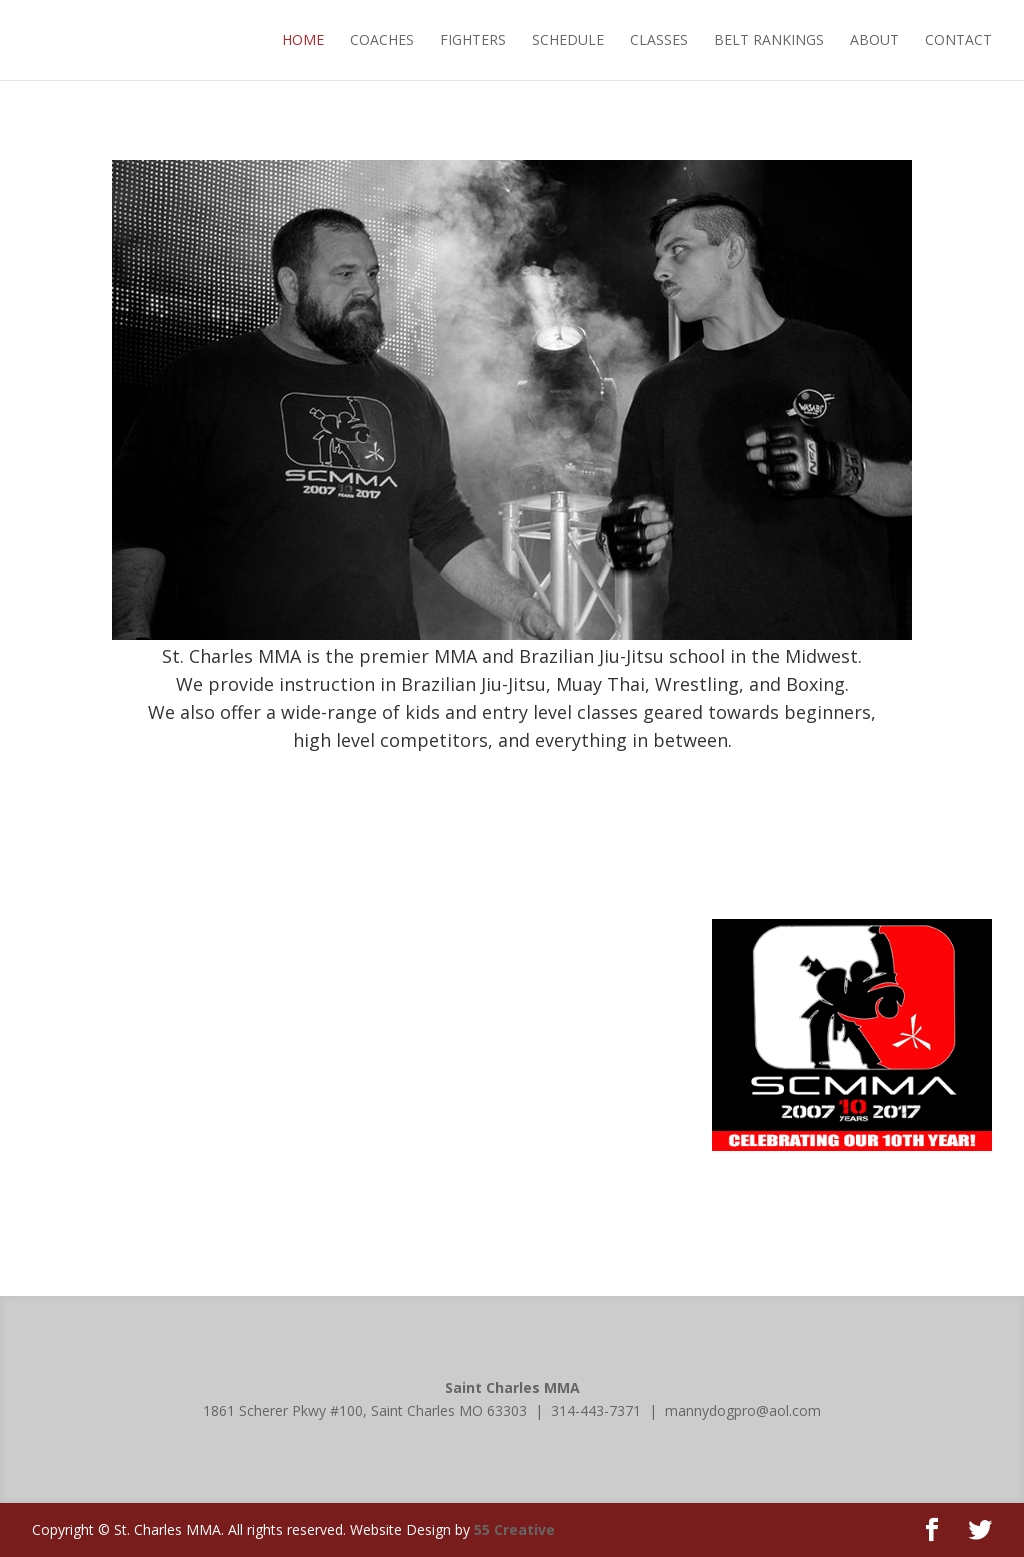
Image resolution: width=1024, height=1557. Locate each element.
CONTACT (958, 39)
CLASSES (659, 39)
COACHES (382, 39)
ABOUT (874, 39)
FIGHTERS (473, 39)
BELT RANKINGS (769, 39)
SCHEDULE (568, 39)
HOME (303, 39)
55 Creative (514, 1529)
